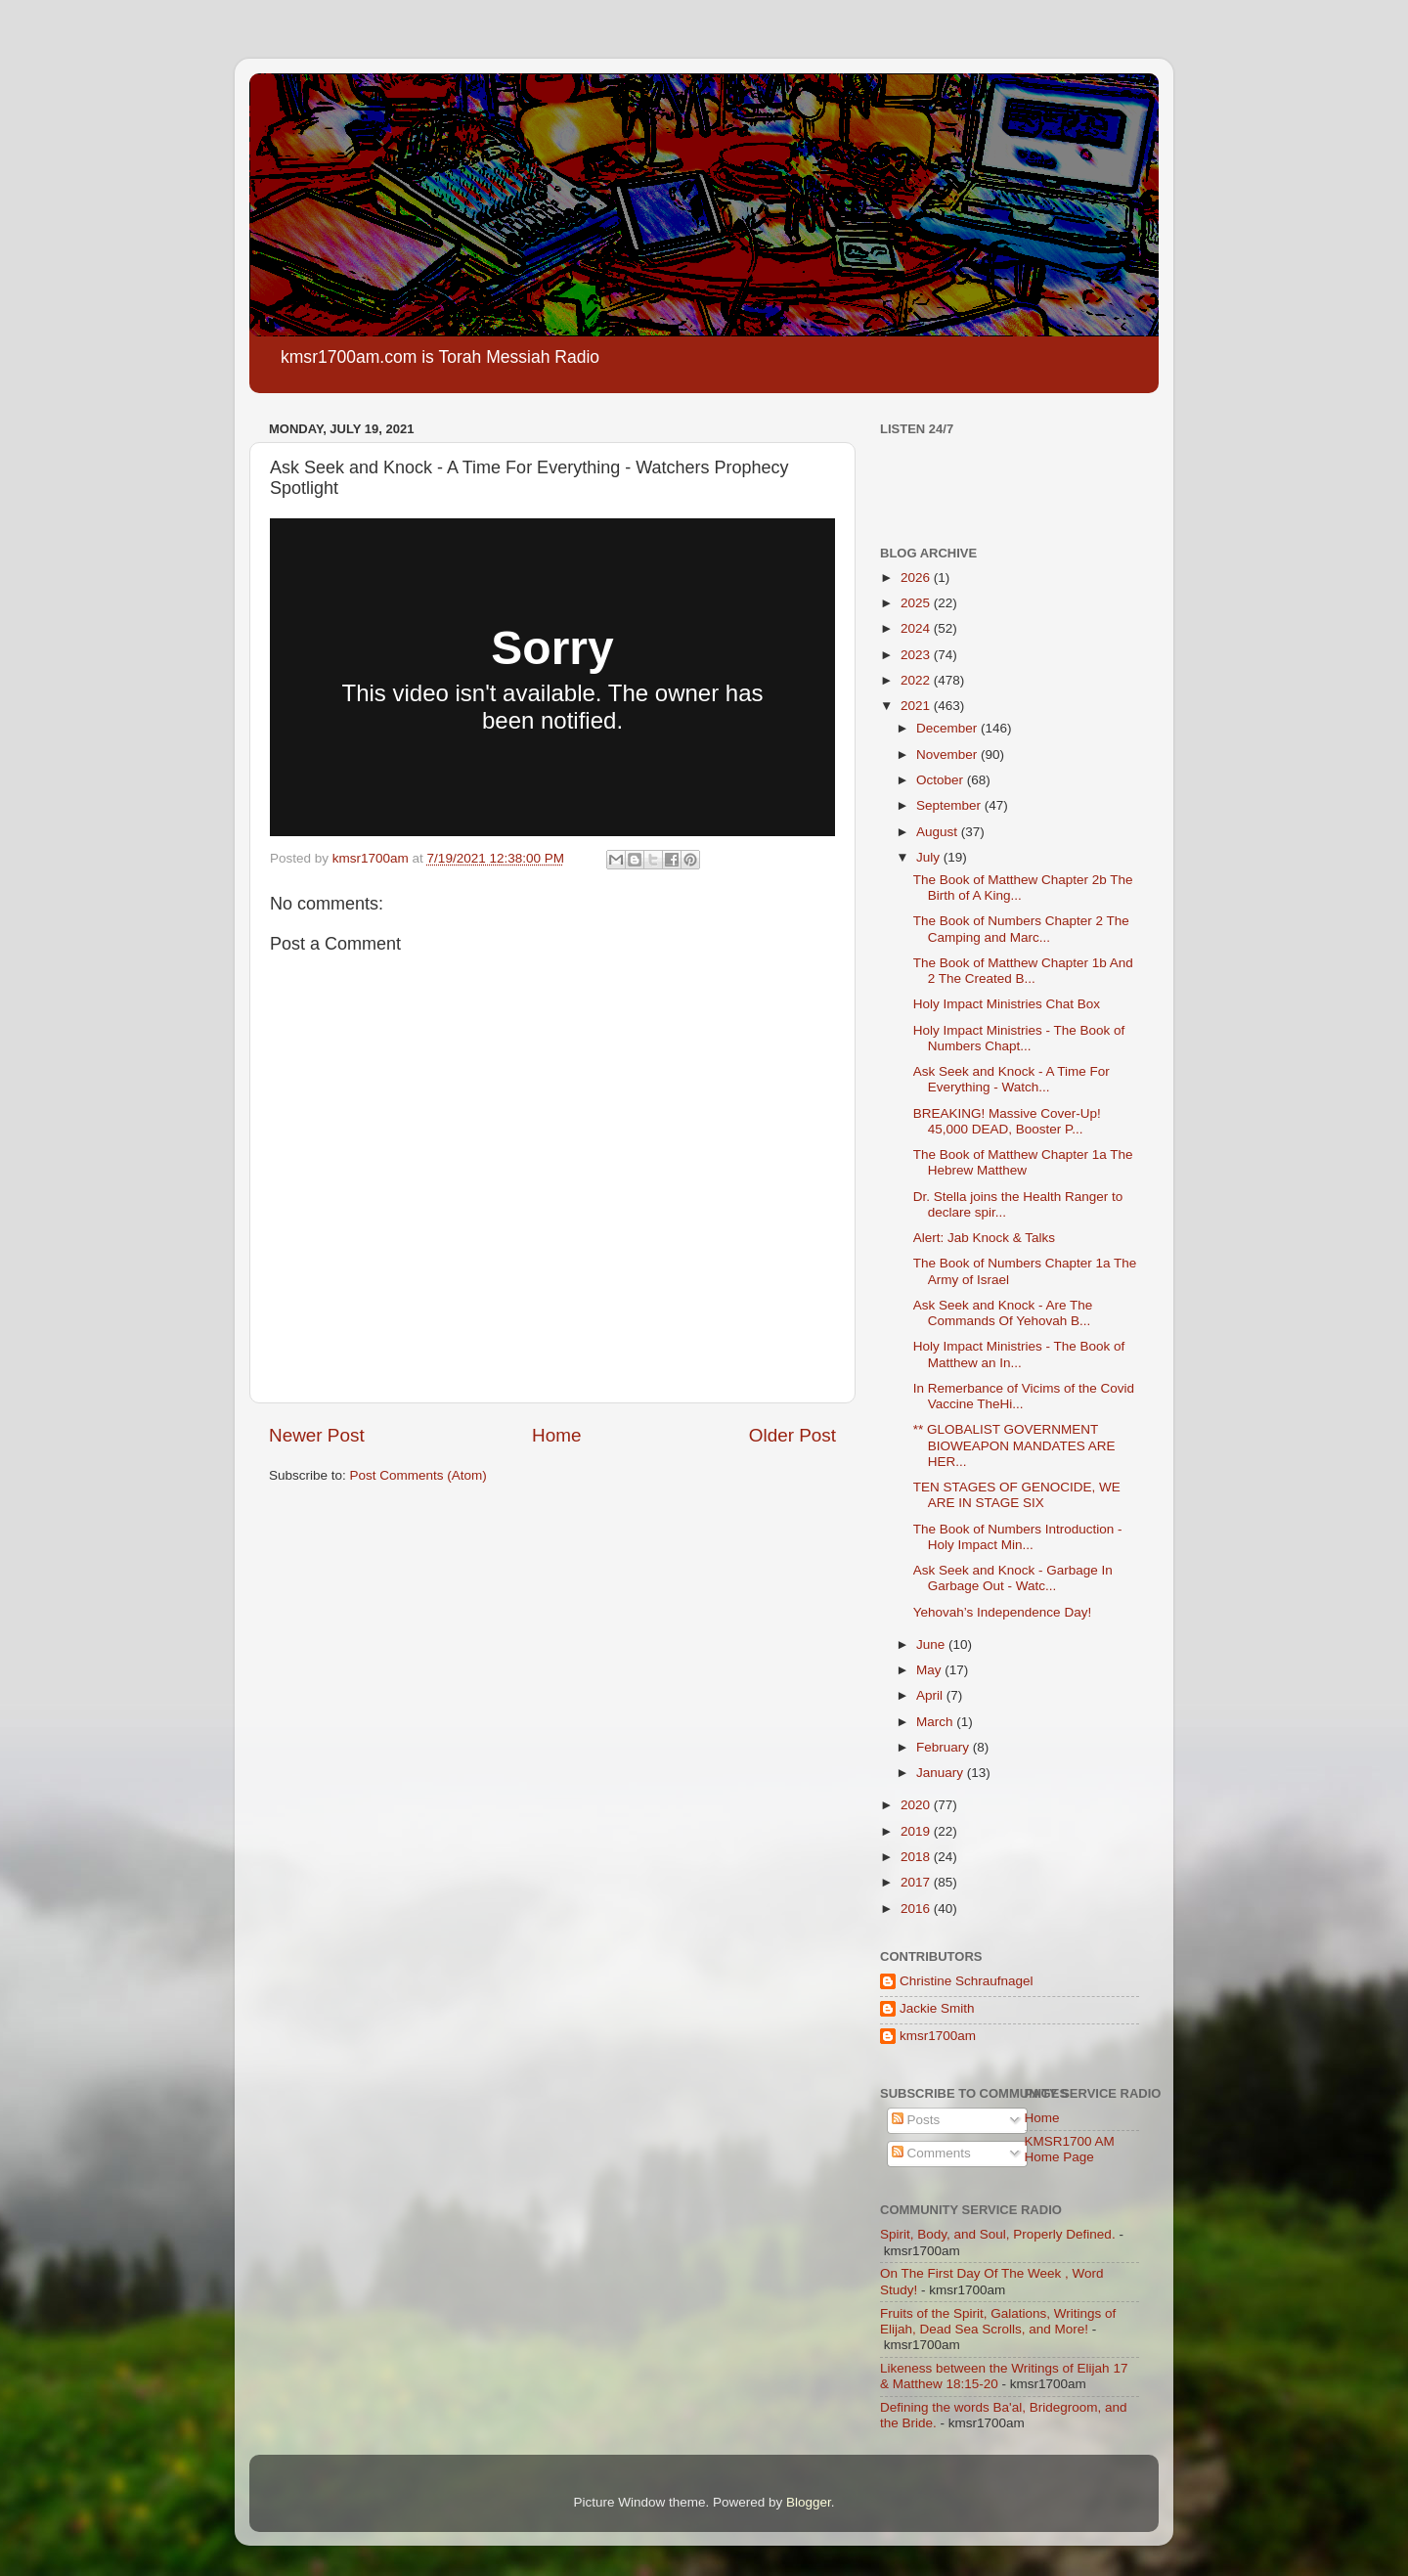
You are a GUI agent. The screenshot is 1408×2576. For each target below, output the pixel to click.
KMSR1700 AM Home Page (1070, 2149)
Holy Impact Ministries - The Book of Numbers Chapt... (1019, 1038)
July (930, 857)
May (930, 1670)
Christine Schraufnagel (967, 1981)
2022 (917, 680)
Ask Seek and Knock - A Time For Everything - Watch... (1011, 1079)
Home (556, 1435)
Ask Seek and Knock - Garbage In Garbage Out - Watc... (1013, 1578)
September (950, 805)
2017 (917, 1882)
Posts (916, 2119)
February (944, 1747)
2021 (917, 705)
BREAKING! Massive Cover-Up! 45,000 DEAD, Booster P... (1007, 1121)
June (932, 1644)
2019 (917, 1831)
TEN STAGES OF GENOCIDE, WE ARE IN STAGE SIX (1017, 1495)
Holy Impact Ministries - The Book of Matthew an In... (1019, 1354)
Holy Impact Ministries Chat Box (1006, 1004)
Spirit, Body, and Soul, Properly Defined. (998, 2234)
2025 (917, 603)
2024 (917, 628)
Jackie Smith (937, 2008)
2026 (917, 577)
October (941, 780)
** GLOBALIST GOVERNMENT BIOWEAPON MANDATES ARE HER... (1014, 1445)
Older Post (792, 1435)
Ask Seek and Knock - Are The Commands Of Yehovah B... (1003, 1313)
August (938, 831)
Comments (931, 2153)
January (941, 1772)
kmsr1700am (938, 2035)
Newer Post (317, 1435)
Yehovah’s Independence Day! (1002, 1612)
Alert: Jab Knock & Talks (984, 1237)
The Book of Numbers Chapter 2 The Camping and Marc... (1021, 928)
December (948, 728)
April (931, 1695)
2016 (917, 1908)
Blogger (808, 2502)
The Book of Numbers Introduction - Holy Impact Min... (1017, 1537)
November (948, 754)
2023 (917, 654)
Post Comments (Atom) (418, 1475)
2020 (917, 1805)
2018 (917, 1856)
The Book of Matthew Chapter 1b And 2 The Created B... (1023, 970)
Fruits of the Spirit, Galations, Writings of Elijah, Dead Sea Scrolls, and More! (998, 2321)
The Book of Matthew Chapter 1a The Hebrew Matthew (1023, 1162)
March (936, 1721)
